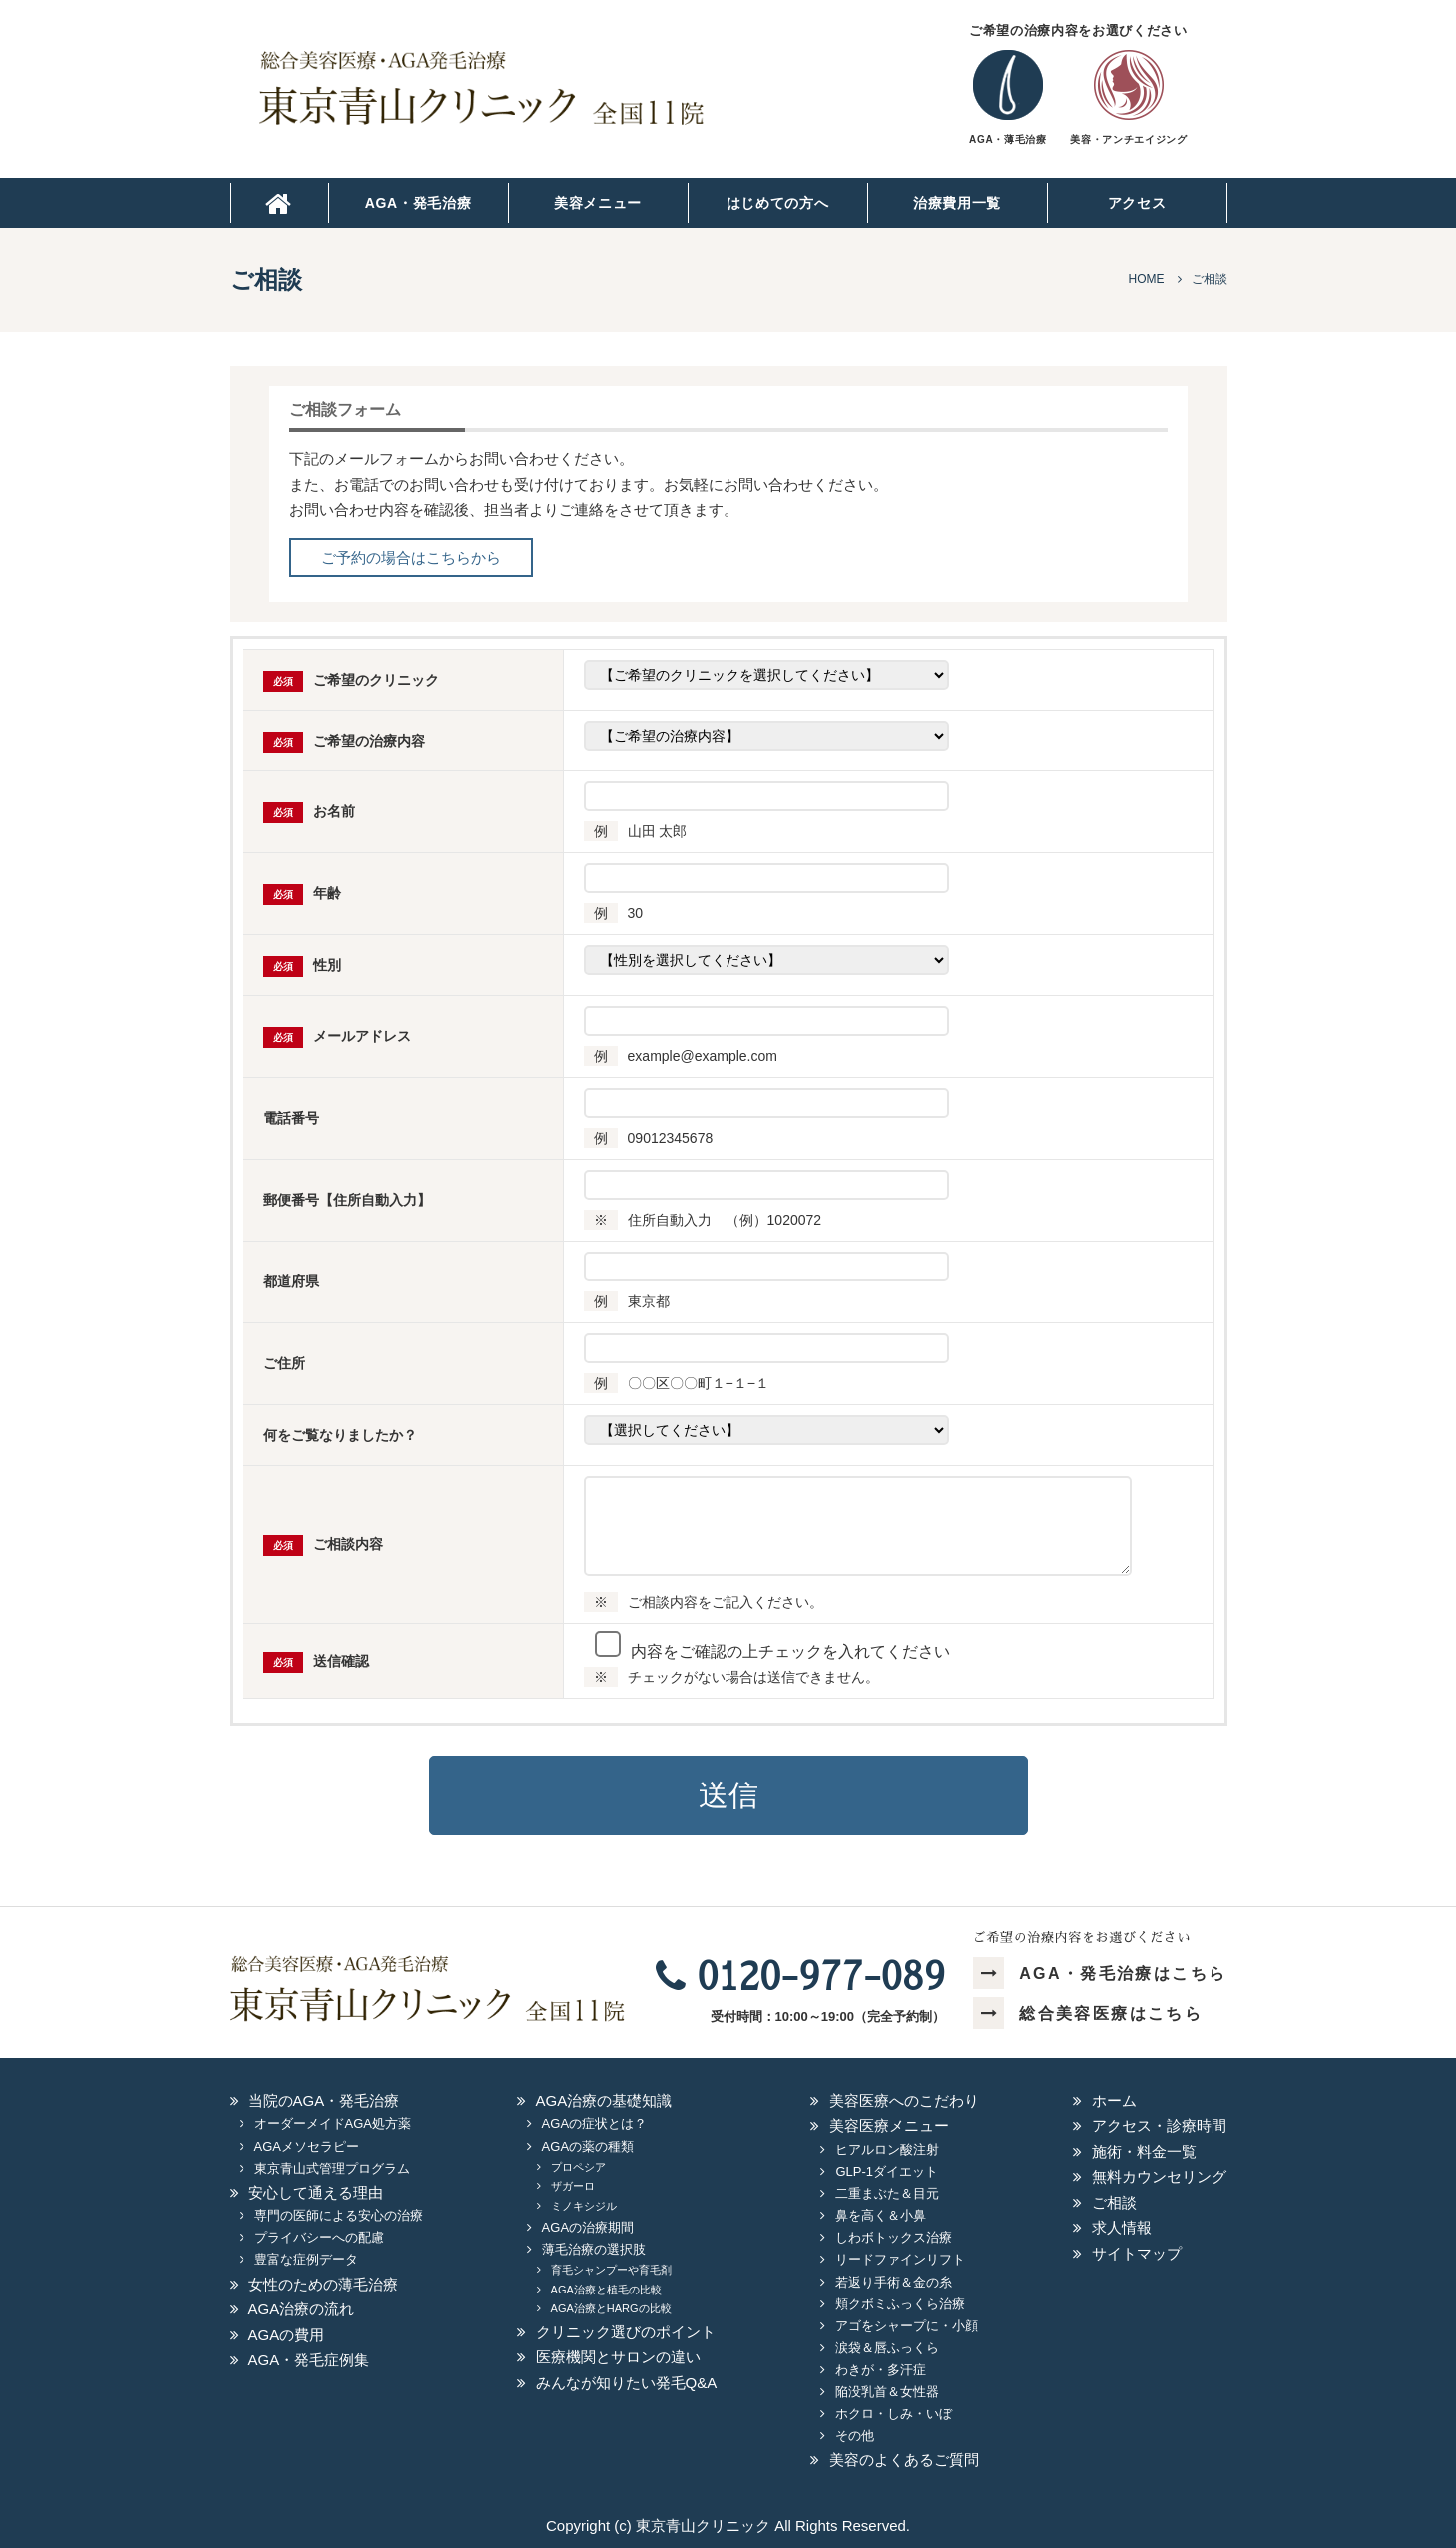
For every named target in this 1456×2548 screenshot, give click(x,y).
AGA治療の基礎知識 (604, 2100)
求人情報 (1122, 2227)
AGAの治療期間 (588, 2227)
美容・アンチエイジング (1128, 139)
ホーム (1114, 2100)
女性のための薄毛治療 (323, 2284)
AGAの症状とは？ (594, 2123)
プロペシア (578, 2167)
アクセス (1137, 203)
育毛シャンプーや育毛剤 (611, 2270)
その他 (854, 2435)
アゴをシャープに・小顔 (906, 2325)
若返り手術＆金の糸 (893, 2282)
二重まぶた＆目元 (887, 2193)
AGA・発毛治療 (418, 203)
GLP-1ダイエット (886, 2171)
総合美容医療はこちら (1088, 2013)
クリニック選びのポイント (626, 2331)
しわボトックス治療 (893, 2237)
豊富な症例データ (306, 2259)
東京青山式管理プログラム (332, 2168)
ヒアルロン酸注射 (887, 2149)
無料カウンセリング (1159, 2176)
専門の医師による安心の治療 (338, 2215)
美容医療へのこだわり (904, 2100)
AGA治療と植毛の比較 (606, 2289)
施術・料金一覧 (1144, 2151)
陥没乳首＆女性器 (887, 2391)
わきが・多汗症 (880, 2369)
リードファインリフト (900, 2259)
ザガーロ (573, 2186)
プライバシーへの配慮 (319, 2237)
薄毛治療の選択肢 (594, 2249)
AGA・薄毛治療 (1007, 139)
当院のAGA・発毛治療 (324, 2100)
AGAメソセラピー (306, 2146)
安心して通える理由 (315, 2192)
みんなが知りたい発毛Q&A (627, 2382)
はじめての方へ (778, 203)
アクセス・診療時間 (1159, 2125)
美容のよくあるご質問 (904, 2459)
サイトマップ (1137, 2253)
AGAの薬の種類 (588, 2146)
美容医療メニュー (889, 2125)
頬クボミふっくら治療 (900, 2303)
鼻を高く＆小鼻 (880, 2215)
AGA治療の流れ (301, 2308)
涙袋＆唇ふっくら (887, 2347)
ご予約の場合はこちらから (411, 557)
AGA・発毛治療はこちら (1100, 1973)
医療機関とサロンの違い (618, 2356)
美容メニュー (598, 203)
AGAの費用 (286, 2334)
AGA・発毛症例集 (309, 2359)
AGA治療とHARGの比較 (611, 2308)
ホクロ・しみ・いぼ (893, 2413)
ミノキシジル (584, 2206)
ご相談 (1114, 2202)
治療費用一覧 (957, 203)
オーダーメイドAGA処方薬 (332, 2123)
